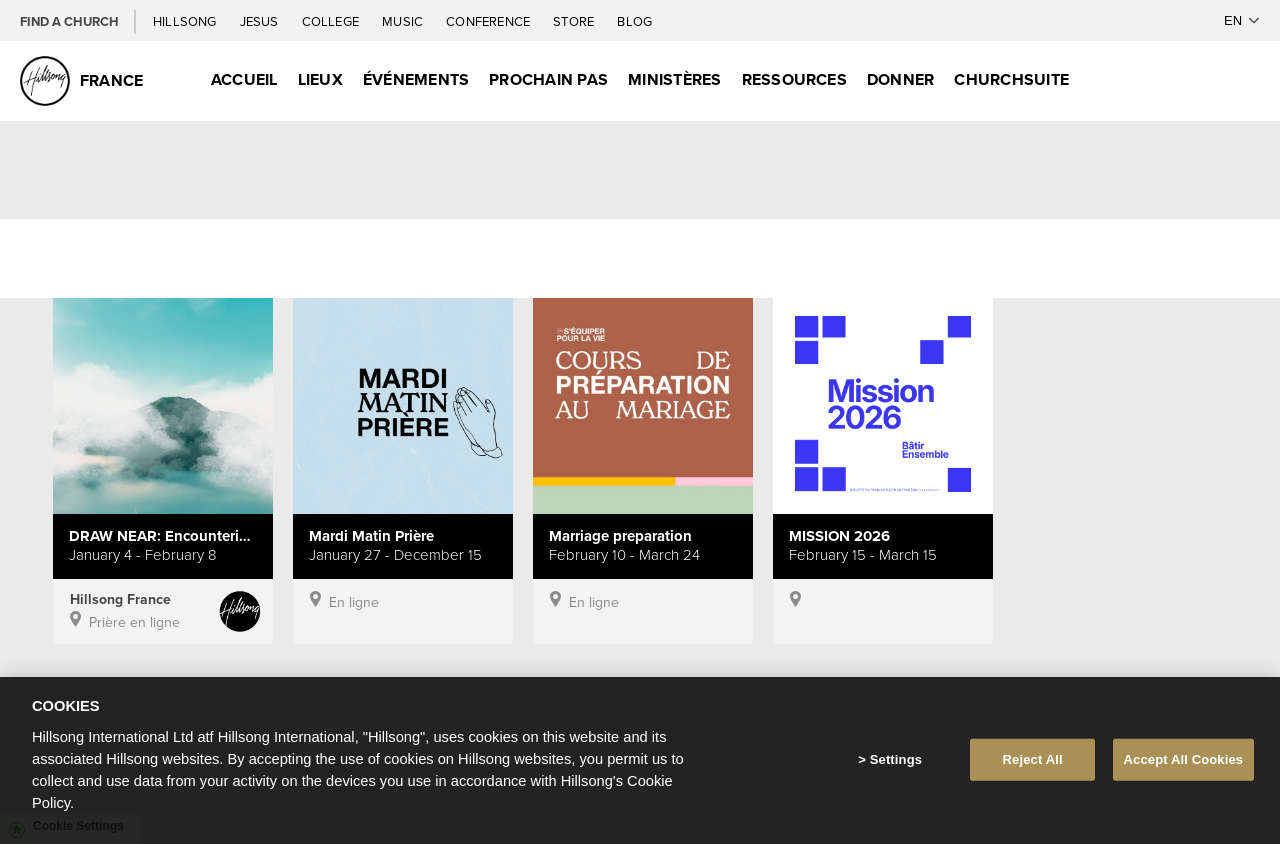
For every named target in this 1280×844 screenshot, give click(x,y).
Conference (489, 21)
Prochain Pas (548, 79)
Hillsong (186, 21)
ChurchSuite (1011, 79)
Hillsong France (120, 599)
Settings (896, 763)
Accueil (244, 79)
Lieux (320, 79)
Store (575, 21)
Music (404, 21)
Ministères (674, 79)
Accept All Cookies (1184, 763)
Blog (634, 21)
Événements (416, 79)
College (332, 21)
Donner (900, 79)
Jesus (261, 21)
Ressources (794, 79)
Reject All (1033, 763)
